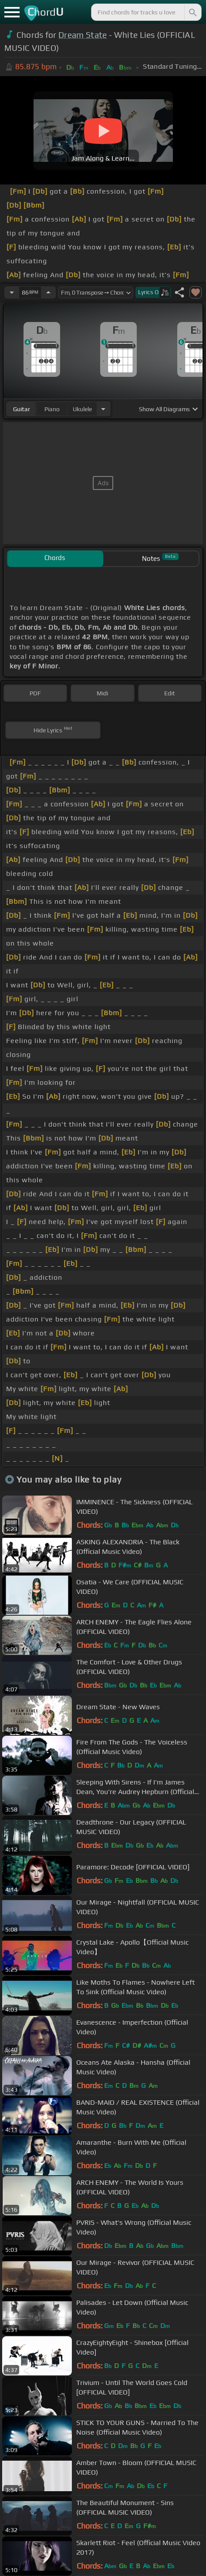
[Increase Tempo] (48, 292)
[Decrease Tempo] (11, 292)
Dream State (82, 35)
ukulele (82, 409)
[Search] (192, 12)
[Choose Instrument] (103, 409)
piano (52, 409)
